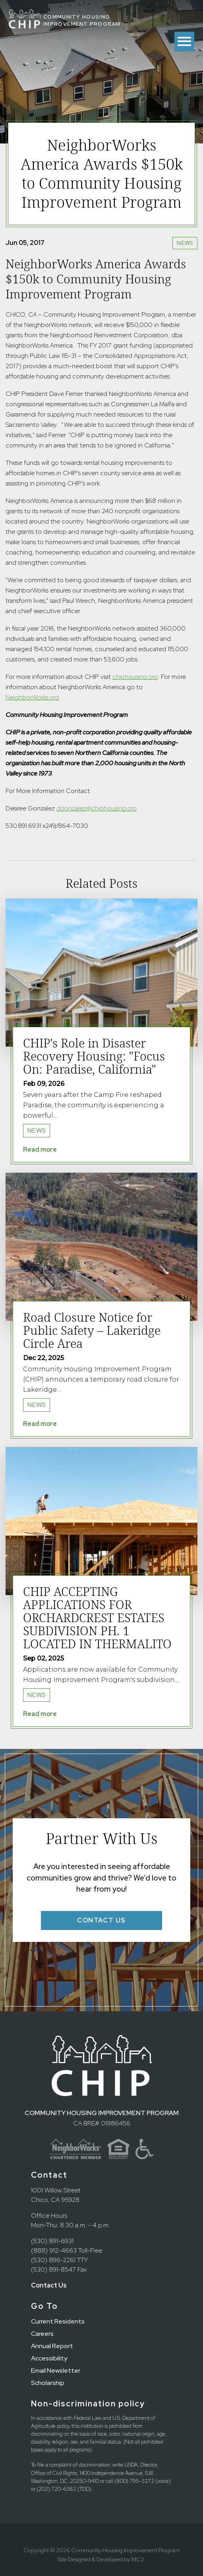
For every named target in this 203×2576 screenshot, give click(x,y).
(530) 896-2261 (53, 2260)
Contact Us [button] (101, 1920)
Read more (40, 1149)
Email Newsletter (55, 2370)
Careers (42, 2333)
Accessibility (49, 2358)
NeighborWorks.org (32, 697)
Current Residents (58, 2321)
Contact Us (49, 2285)
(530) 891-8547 (53, 2269)
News (185, 243)
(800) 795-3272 (134, 2481)
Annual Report (52, 2346)
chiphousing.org (135, 677)
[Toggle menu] (184, 42)
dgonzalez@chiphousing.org (96, 808)
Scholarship (47, 2383)
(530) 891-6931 (52, 2241)
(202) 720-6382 (56, 2489)
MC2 (137, 2559)
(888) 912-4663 (54, 2250)
